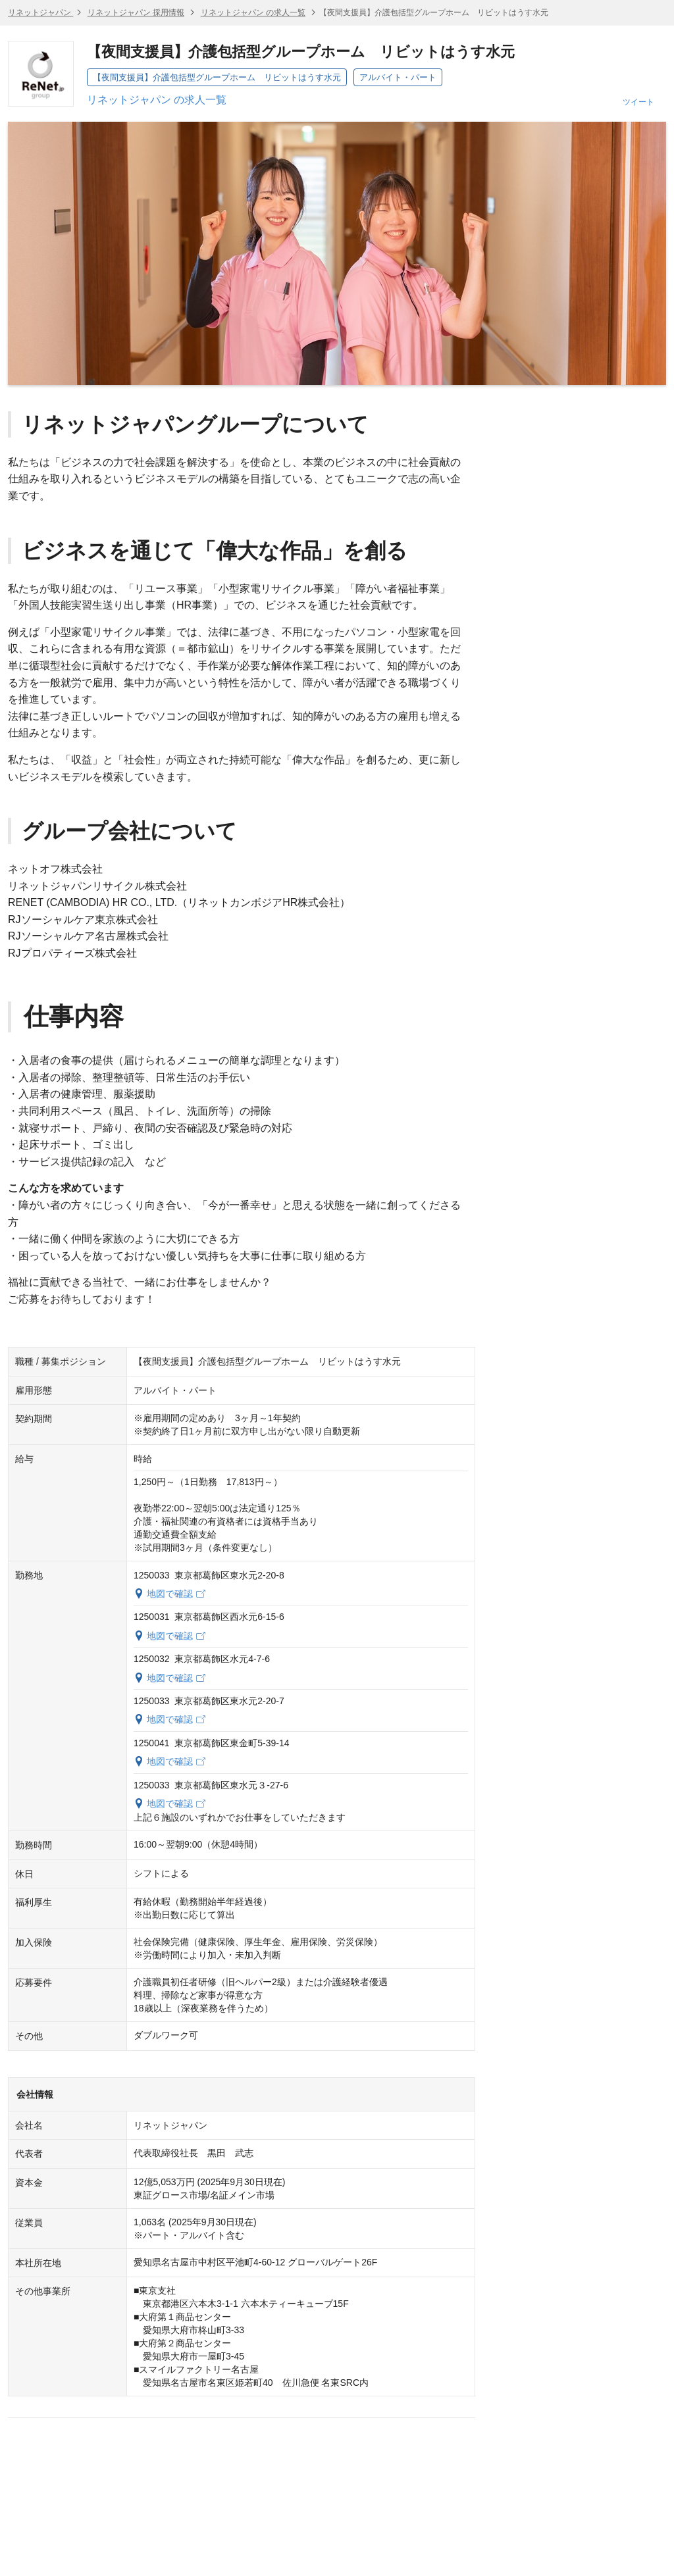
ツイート (638, 102)
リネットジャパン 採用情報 (136, 12)
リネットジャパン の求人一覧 (253, 12)
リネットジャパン (40, 12)
